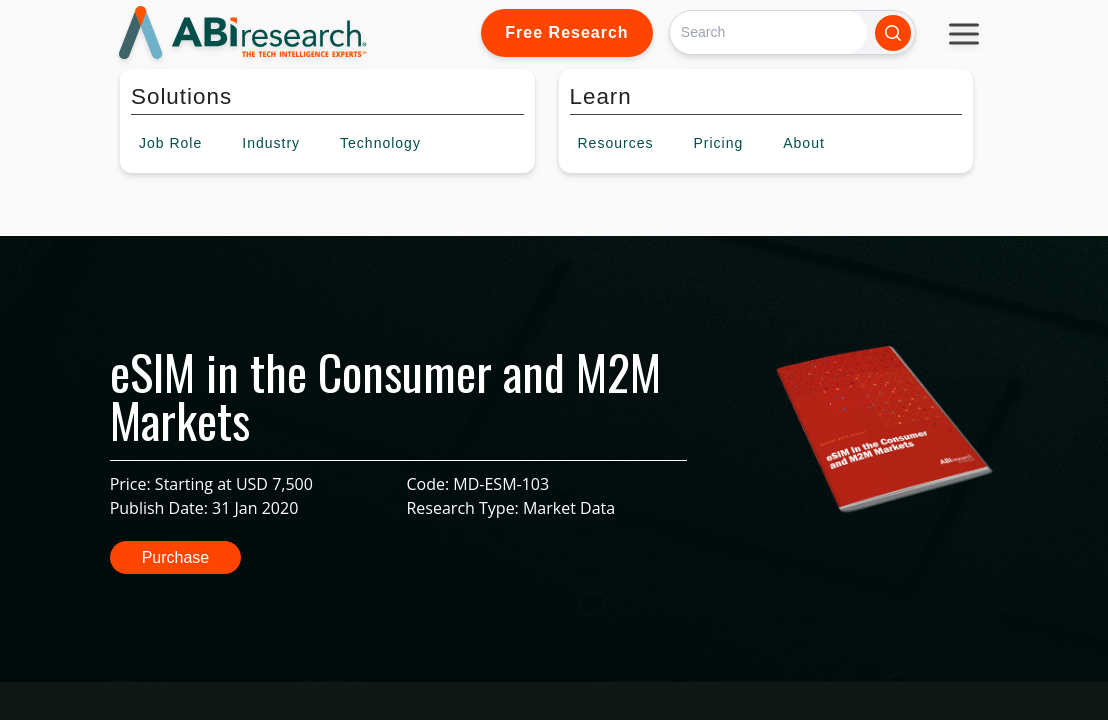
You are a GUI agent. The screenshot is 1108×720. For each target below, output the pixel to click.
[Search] (768, 32)
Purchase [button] (176, 557)
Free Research (566, 32)
